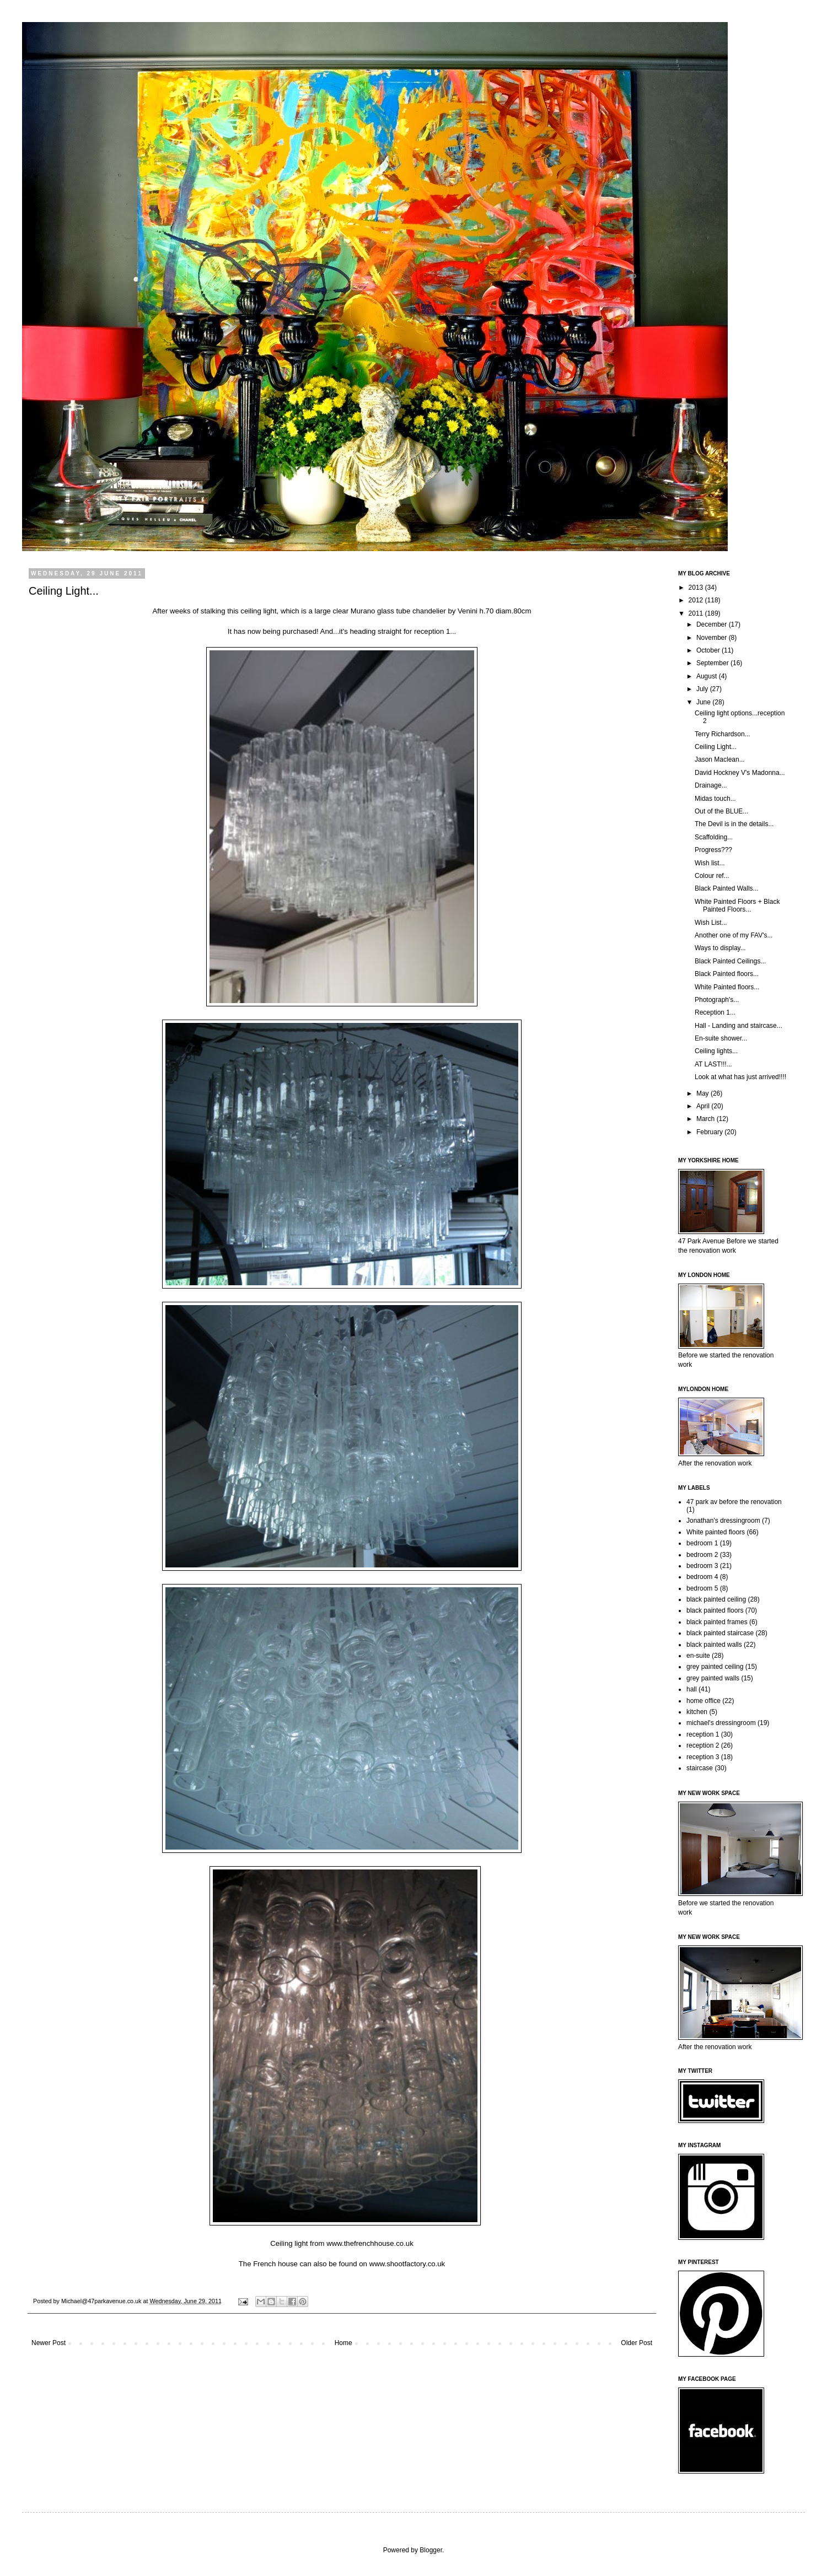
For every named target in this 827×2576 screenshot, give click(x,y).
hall (691, 1689)
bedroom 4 (702, 1577)
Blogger (431, 2550)
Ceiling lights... (716, 1051)
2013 (697, 587)
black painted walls (714, 1644)
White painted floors (715, 1532)
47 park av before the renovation (734, 1502)
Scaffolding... (714, 837)
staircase (699, 1768)
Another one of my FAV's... (733, 935)
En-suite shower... (721, 1038)
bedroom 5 (702, 1588)
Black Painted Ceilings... (730, 961)
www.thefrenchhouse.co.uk (370, 2243)
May (703, 1093)
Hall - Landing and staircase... (738, 1026)
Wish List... (711, 922)
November (712, 638)
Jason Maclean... (720, 759)
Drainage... (711, 785)
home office (703, 1701)
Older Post (636, 2343)
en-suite (698, 1655)
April (703, 1106)
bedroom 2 (702, 1555)
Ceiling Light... (716, 747)
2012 (697, 600)
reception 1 (702, 1734)
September (713, 663)
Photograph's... (717, 1000)
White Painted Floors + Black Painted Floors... (737, 905)
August (707, 676)
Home (343, 2343)
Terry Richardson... (722, 734)
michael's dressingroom (721, 1723)
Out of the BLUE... (721, 811)
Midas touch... (715, 798)
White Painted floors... (727, 987)
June (704, 702)
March (706, 1119)
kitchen (696, 1712)
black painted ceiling (716, 1599)
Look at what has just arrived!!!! (740, 1077)
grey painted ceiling (714, 1666)
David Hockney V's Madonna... (740, 773)
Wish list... (710, 863)
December (712, 624)
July (703, 689)
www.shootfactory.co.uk (407, 2264)
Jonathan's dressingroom (723, 1520)
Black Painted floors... (727, 974)
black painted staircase (720, 1633)
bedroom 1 (702, 1543)
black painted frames (717, 1622)
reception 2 (702, 1745)
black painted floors (714, 1610)
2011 (697, 613)
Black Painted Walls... (727, 888)
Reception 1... (715, 1012)
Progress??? (713, 850)
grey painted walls (712, 1678)
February (710, 1132)
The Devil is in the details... (734, 824)
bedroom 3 (702, 1566)
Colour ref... (712, 876)
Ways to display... (720, 948)
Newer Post (48, 2343)
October (709, 650)
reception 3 (702, 1757)
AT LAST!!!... (713, 1064)
